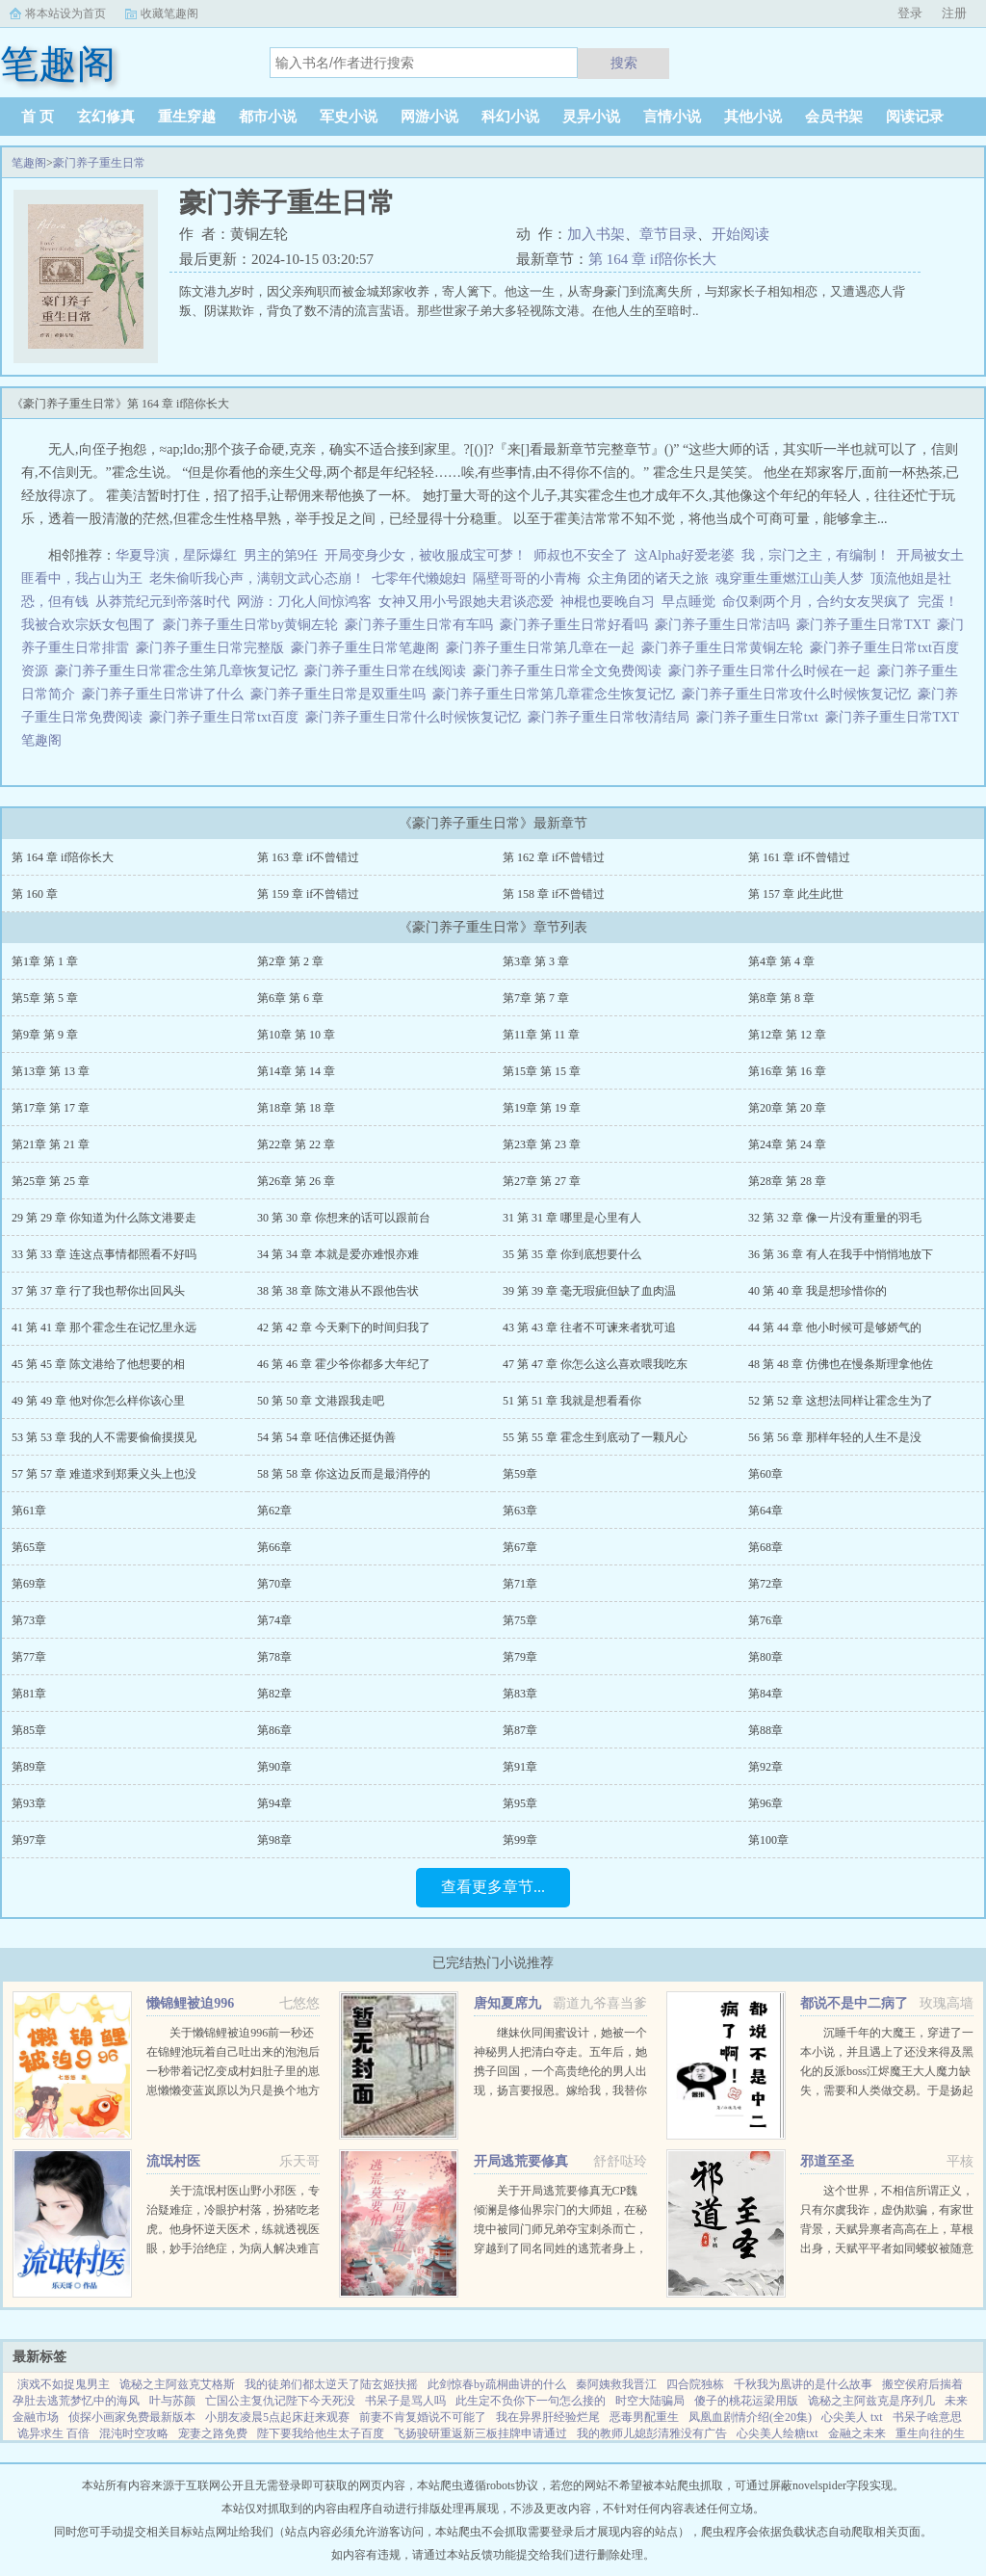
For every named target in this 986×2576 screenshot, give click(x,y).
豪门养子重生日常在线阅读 (388, 671)
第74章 (274, 1620)
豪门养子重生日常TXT (866, 625)
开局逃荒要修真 (521, 2161)
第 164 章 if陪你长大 (652, 259)
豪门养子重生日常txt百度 (227, 717)
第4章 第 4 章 (781, 961)
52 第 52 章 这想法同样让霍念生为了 (840, 1400)
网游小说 (429, 116)
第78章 (274, 1657)
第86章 (274, 1730)
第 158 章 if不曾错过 (554, 894)
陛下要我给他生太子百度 (320, 2433)
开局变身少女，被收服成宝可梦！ (425, 555)
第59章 (520, 1474)
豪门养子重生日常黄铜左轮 (725, 648)
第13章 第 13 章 (51, 1071)
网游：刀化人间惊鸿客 (304, 601)
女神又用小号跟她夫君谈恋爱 (466, 601)
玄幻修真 (106, 116)
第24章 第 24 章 (787, 1144)
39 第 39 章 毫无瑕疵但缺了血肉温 (589, 1291)
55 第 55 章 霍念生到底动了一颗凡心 (595, 1437)
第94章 (274, 1803)
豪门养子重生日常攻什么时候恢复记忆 (800, 694)
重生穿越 (187, 116)
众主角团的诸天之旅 (648, 578)
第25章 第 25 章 (51, 1181)
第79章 (520, 1657)
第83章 (520, 1693)
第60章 (765, 1474)
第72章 (765, 1583)
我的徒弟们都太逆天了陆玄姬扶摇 (331, 2384)
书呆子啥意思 (927, 2417)
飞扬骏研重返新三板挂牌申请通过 (480, 2433)
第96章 (765, 1803)
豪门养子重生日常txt (760, 717)
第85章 (29, 1730)
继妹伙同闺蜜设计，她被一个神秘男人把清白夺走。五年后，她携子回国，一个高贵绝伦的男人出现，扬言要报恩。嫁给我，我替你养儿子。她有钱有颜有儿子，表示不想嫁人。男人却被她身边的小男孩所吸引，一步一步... (560, 2090)
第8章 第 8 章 (781, 998)
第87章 (520, 1730)
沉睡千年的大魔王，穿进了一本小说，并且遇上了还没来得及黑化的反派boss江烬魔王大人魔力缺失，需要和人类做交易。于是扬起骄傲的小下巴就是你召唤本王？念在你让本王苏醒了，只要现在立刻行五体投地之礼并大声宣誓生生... (886, 2090)
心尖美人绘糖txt (777, 2433)
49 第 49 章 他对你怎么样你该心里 (98, 1400)
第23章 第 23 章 (542, 1144)
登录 (909, 13)
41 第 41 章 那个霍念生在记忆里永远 (104, 1327)
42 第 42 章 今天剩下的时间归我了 (343, 1327)
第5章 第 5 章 (45, 998)
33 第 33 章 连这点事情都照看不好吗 (104, 1254)
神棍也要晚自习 (607, 601)
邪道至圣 (827, 2161)
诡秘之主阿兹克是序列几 (871, 2400)
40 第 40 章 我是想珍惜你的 (817, 1291)
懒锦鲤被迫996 (190, 2003)
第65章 (29, 1547)
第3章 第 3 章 (536, 961)
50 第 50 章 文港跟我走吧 (320, 1400)
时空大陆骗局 (650, 2400)
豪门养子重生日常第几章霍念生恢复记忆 (557, 694)
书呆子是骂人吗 (405, 2400)
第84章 (765, 1693)
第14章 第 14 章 (296, 1071)
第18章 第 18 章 (296, 1108)
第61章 (29, 1510)
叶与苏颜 (172, 2400)
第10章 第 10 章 (296, 1034)
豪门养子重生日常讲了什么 (166, 694)
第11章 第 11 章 (541, 1034)
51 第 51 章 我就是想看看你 (572, 1400)
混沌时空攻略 (134, 2433)
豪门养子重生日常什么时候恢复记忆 (416, 717)
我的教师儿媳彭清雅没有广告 (652, 2433)
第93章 (29, 1803)
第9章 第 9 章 (45, 1034)
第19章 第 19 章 (542, 1108)
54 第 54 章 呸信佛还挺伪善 (326, 1437)
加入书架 (596, 234)
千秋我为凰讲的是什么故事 (803, 2384)
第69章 (29, 1583)
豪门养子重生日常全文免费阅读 (570, 671)
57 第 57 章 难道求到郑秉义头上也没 (104, 1474)
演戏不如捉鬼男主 (63, 2384)
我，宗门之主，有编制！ (815, 555)
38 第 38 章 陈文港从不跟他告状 (338, 1291)
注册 (954, 13)
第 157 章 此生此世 (795, 894)
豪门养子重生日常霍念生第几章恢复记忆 (179, 671)
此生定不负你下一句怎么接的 (530, 2400)
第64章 (765, 1510)
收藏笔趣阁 (169, 13)
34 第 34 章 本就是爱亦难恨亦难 (338, 1254)
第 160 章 (35, 894)
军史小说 (348, 116)
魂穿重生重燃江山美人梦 (789, 578)
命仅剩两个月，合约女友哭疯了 (816, 601)
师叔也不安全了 (580, 555)
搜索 (623, 62)
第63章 (520, 1510)
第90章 (274, 1767)
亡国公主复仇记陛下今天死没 (280, 2400)
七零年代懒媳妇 (419, 578)
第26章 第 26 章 (296, 1181)
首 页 (37, 116)
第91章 (520, 1767)
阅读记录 (915, 116)
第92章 (765, 1767)
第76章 (765, 1620)
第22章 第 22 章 (296, 1144)
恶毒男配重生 (644, 2417)
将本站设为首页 (65, 13)
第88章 (765, 1730)
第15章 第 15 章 (542, 1071)
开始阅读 (740, 234)
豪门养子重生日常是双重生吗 (341, 694)
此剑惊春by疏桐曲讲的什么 (497, 2384)
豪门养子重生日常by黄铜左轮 (254, 625)
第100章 (768, 1840)
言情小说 (672, 116)
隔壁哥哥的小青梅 (527, 578)
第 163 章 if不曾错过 (308, 857)
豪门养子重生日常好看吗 (577, 625)
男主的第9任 (281, 555)
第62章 (274, 1510)
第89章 (29, 1767)
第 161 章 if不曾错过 (799, 857)
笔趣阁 (29, 163)
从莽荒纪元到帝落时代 (162, 601)
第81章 (29, 1693)
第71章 (520, 1583)
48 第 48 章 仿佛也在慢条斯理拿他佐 (840, 1364)
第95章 (520, 1803)
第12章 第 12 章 (787, 1034)
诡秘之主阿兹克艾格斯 (177, 2384)
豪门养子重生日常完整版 (213, 648)
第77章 (29, 1657)
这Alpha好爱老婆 (685, 555)
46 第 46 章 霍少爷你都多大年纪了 (343, 1364)
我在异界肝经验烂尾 (548, 2417)
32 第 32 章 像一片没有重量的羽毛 (834, 1217)
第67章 (520, 1547)
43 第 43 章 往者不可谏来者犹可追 (589, 1327)
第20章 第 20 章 (787, 1108)
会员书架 (834, 116)
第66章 (274, 1547)
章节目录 (668, 234)
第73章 (29, 1620)
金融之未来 (857, 2433)
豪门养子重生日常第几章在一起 (543, 648)
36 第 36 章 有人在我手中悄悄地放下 (840, 1254)
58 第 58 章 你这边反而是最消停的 (343, 1474)
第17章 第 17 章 (51, 1108)
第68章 (765, 1547)
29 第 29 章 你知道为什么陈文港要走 (104, 1217)
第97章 (29, 1840)
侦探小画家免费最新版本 (131, 2417)
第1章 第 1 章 (45, 961)
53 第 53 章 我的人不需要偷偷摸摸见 (104, 1437)
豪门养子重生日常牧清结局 (612, 717)
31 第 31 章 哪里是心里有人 (572, 1217)
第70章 (274, 1583)
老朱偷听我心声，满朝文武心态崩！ (257, 578)
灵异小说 (591, 116)
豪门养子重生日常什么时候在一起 (772, 671)
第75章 (520, 1620)
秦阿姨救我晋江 (616, 2384)
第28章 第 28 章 (787, 1181)
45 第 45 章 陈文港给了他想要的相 (98, 1364)
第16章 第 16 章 (787, 1071)
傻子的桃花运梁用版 (746, 2400)
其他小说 (753, 116)
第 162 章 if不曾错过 (554, 857)
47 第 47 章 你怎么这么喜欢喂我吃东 (595, 1364)
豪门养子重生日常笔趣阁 (368, 648)
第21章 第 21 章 (51, 1144)
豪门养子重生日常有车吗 (422, 625)
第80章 (765, 1657)
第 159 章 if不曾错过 (308, 894)
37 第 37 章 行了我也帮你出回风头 (98, 1291)
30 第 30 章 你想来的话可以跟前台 (343, 1217)
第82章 (274, 1693)
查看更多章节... (493, 1887)
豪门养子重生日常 (99, 163)
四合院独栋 (695, 2384)
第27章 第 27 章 (542, 1181)
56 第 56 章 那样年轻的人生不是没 (834, 1437)
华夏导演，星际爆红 (176, 555)
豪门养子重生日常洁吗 (725, 625)
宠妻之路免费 (212, 2433)
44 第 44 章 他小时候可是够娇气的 (834, 1327)
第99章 (520, 1840)
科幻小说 (510, 116)
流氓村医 (173, 2161)
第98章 (274, 1840)
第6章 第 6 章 (290, 998)
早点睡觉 (688, 601)
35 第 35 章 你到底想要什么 (572, 1254)
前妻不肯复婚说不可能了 (422, 2417)
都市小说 (268, 116)
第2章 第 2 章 (290, 961)
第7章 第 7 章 (536, 998)
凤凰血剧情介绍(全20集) (750, 2417)
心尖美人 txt (852, 2417)
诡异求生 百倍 (53, 2433)
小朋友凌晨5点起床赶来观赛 (277, 2417)
